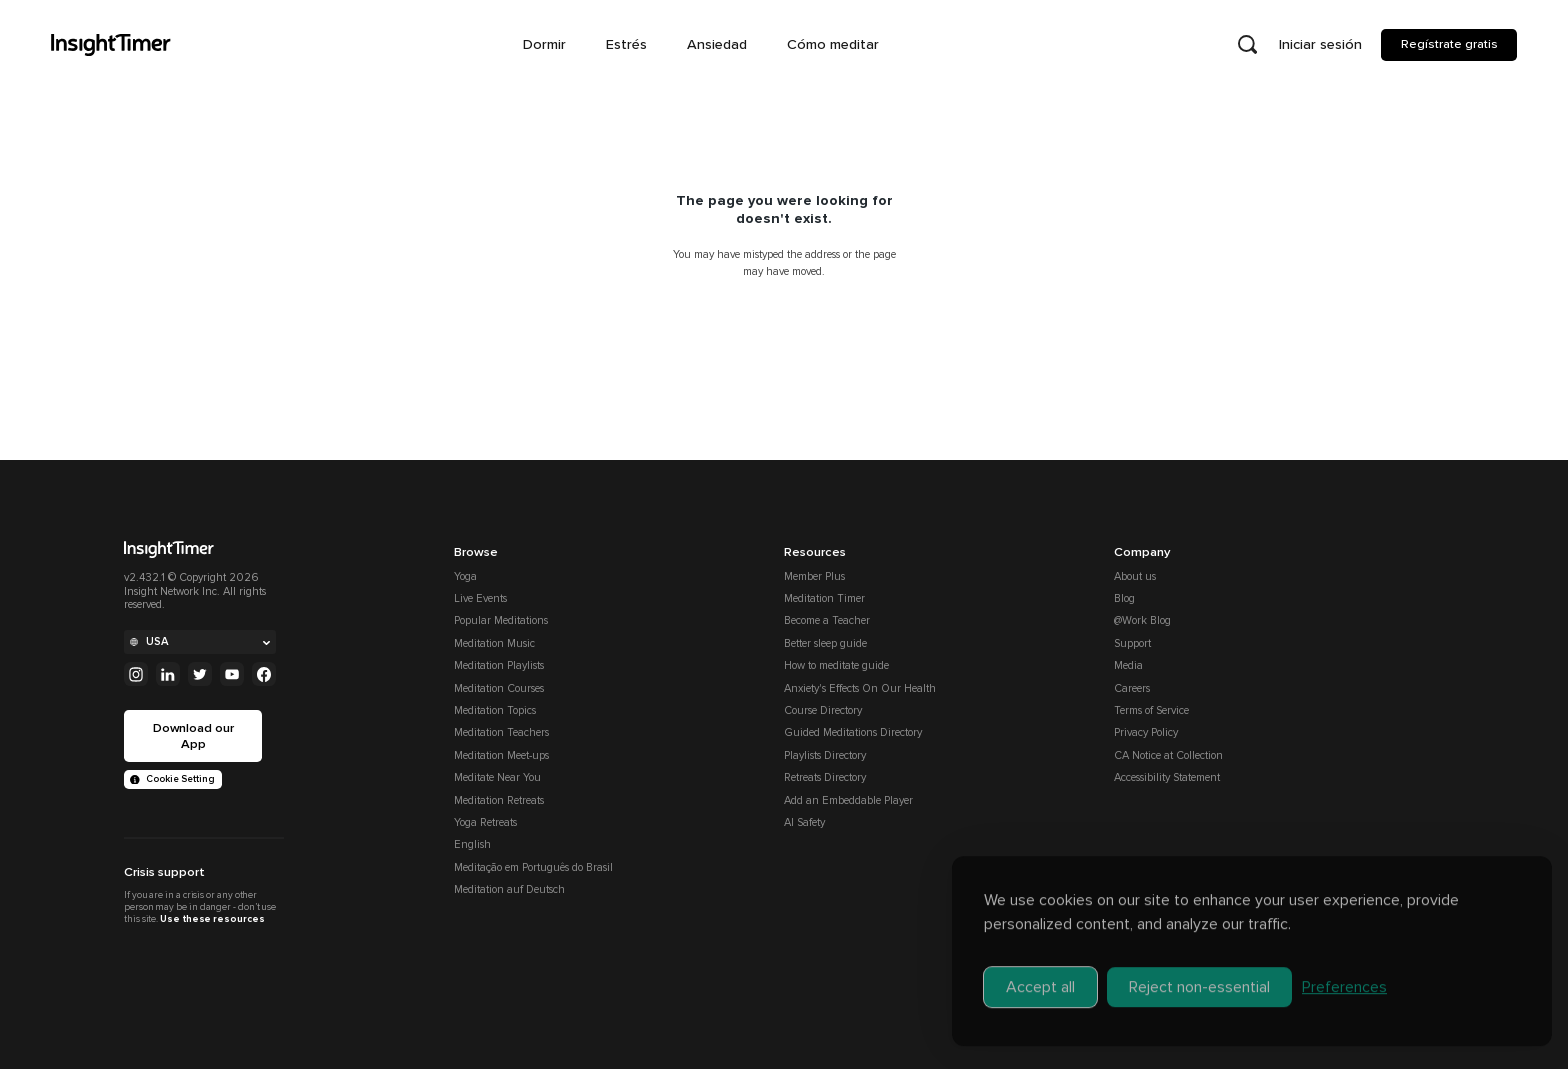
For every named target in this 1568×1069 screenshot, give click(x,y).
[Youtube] (232, 674)
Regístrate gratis (1449, 44)
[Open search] (1247, 45)
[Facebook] (264, 674)
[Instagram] (136, 674)
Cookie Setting (172, 779)
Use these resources (212, 919)
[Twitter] (200, 674)
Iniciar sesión (1320, 44)
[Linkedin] (168, 674)
